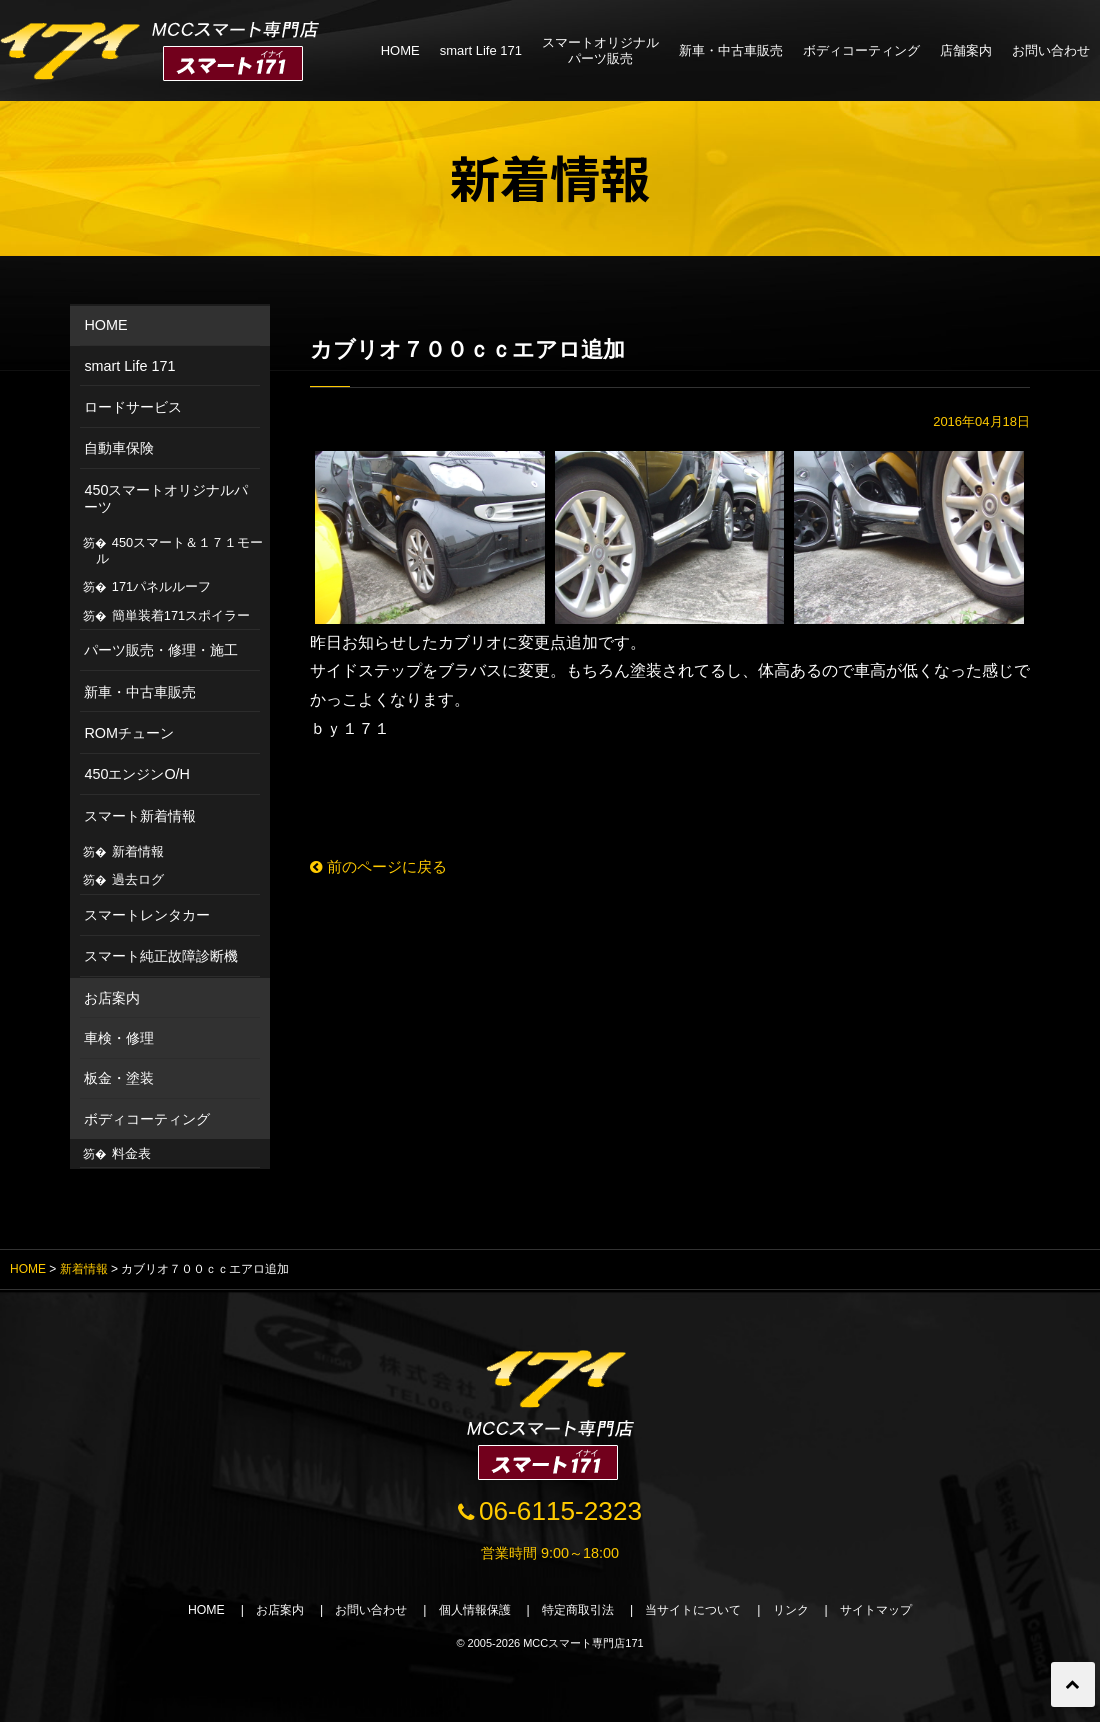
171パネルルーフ (161, 586)
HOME (400, 50)
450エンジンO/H (137, 774)
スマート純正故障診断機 (161, 956)
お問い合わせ (1051, 50)
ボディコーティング (861, 50)
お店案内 (112, 998)
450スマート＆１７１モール (180, 550)
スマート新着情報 (140, 816)
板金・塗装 (119, 1078)
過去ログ (138, 879)
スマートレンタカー (147, 915)
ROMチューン (129, 733)
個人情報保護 (468, 1613)
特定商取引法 (580, 1613)
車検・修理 (119, 1038)
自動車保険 (119, 448)
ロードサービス (133, 407)
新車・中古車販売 (731, 50)
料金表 (131, 1153)
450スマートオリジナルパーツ (166, 498)
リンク (808, 1613)
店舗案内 (966, 50)
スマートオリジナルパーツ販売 (600, 50)
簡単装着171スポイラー (181, 615)
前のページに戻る (383, 867)
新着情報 (138, 851)
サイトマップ (900, 1613)
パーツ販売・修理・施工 (161, 650)
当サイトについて (704, 1613)
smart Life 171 (481, 50)
